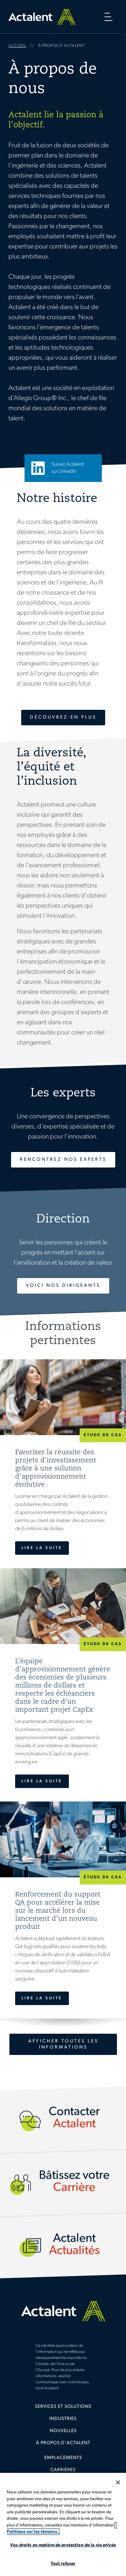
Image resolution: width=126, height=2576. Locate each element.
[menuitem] (63, 2409)
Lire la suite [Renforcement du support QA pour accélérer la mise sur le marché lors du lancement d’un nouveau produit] (42, 1998)
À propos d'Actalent (63, 2443)
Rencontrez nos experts (63, 1159)
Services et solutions (63, 2406)
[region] (63, 2524)
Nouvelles (63, 2430)
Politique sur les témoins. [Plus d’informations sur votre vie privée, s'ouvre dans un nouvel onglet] (32, 2531)
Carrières (63, 2470)
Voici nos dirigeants (63, 1285)
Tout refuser (63, 2564)
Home (42, 16)
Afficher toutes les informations (63, 2044)
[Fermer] (118, 2482)
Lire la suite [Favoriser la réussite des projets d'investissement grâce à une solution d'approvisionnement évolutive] (42, 1548)
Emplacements (63, 2457)
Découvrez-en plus (63, 717)
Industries (63, 2418)
